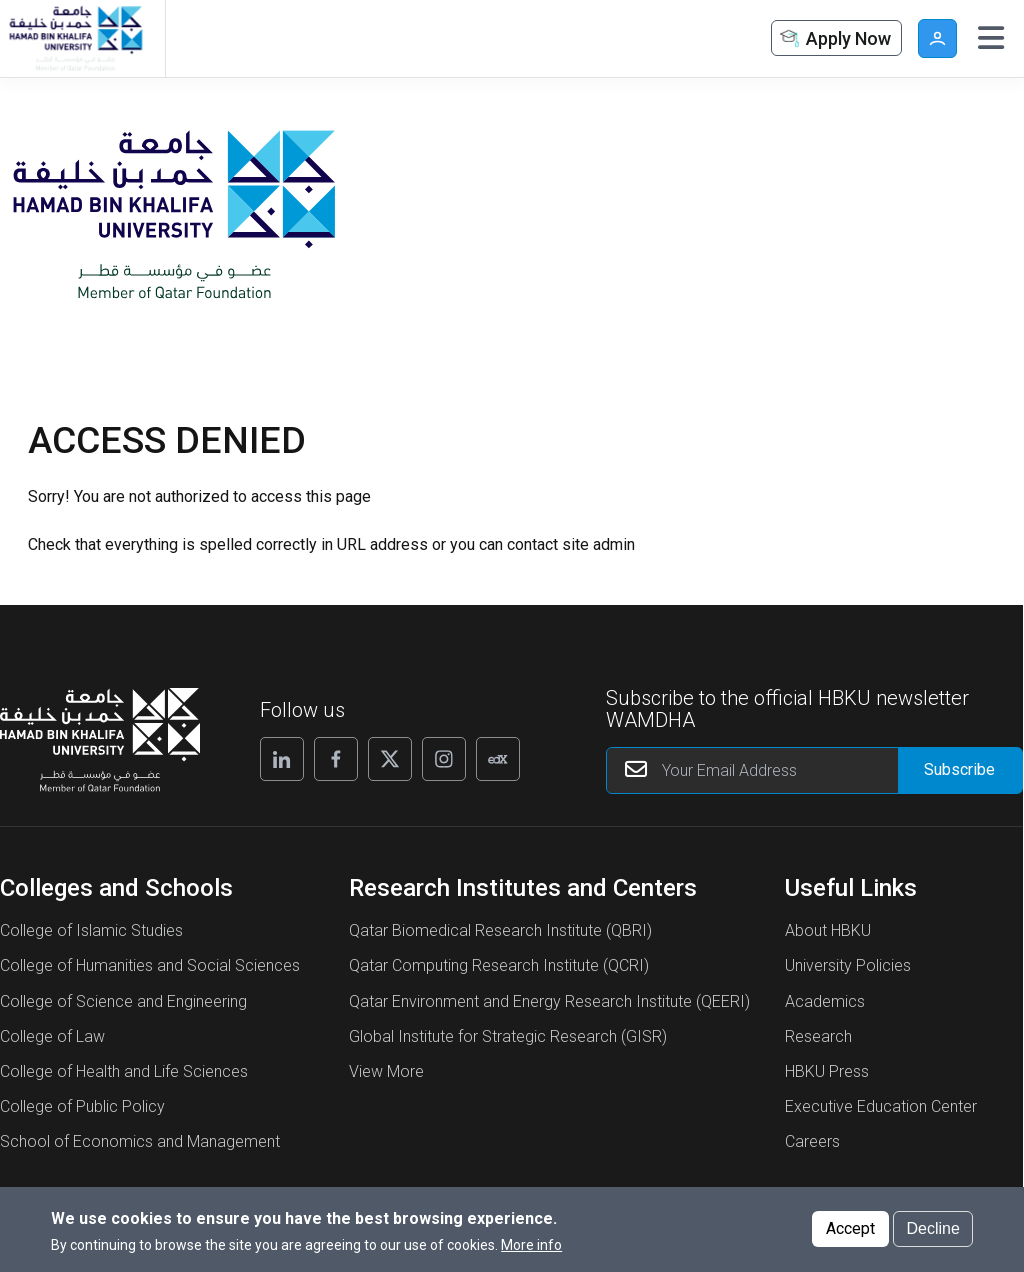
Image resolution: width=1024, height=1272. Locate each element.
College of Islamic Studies (91, 930)
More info (531, 1251)
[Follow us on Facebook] (336, 759)
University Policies (848, 965)
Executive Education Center (881, 1106)
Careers (812, 1141)
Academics (825, 1001)
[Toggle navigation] (991, 38)
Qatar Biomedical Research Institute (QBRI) (500, 930)
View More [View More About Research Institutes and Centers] (386, 1071)
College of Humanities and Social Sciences (150, 965)
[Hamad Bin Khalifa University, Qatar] (75, 38)
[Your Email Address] (814, 770)
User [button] (937, 38)
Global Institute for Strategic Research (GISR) (508, 1036)
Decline (932, 1234)
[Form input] (960, 770)
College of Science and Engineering (123, 1001)
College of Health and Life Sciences (124, 1071)
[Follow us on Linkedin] (282, 759)
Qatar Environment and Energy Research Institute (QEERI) (549, 1001)
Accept (850, 1234)
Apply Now (834, 39)
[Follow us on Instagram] (444, 759)
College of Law (52, 1036)
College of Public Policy (82, 1106)
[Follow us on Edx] (498, 759)
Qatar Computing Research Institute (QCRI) (499, 965)
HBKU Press (827, 1071)
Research (818, 1036)
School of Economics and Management (140, 1141)
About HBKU (828, 930)
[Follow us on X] (390, 759)
